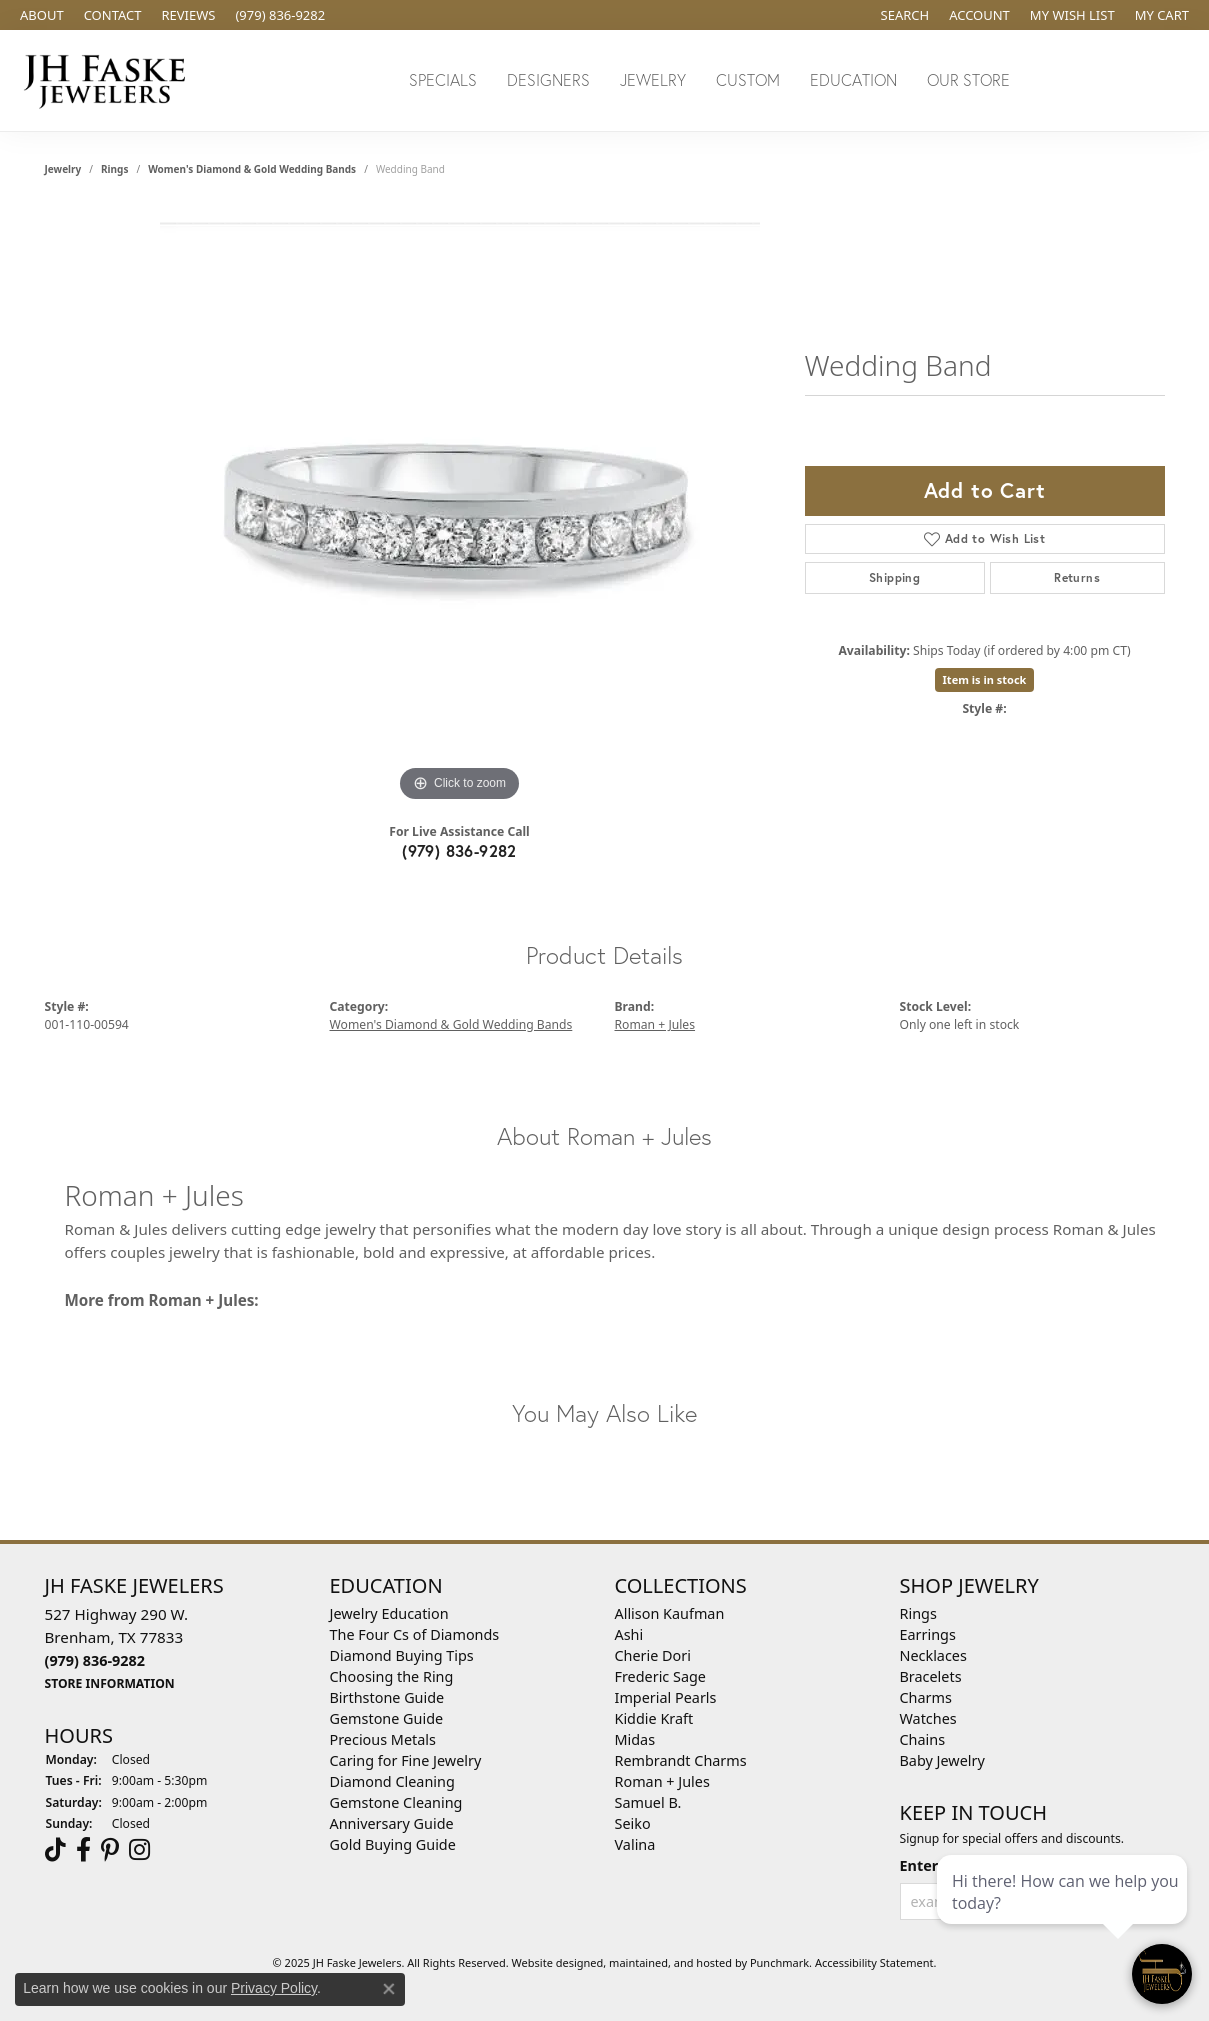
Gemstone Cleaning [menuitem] (396, 1802)
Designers (548, 79)
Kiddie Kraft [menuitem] (654, 1718)
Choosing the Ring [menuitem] (392, 1676)
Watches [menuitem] (928, 1718)
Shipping (894, 577)
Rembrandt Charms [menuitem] (681, 1760)
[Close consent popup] (389, 1989)
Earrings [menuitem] (928, 1634)
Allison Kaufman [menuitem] (670, 1613)
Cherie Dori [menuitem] (653, 1655)
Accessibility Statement (874, 1962)
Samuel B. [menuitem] (648, 1802)
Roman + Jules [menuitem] (662, 1781)
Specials (443, 79)
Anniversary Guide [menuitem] (392, 1823)
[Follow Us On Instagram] (139, 1850)
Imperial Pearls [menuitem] (666, 1697)
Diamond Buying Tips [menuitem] (402, 1655)
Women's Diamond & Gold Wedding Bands (252, 169)
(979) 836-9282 (459, 850)
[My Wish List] (1072, 15)
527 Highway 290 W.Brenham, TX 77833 (117, 1648)
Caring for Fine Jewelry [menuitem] (406, 1760)
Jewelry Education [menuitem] (389, 1613)
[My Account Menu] (979, 15)
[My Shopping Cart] (1162, 15)
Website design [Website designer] (551, 1962)
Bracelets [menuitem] (931, 1676)
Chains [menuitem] (923, 1739)
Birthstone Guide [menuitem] (387, 1697)
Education (853, 79)
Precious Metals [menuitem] (383, 1739)
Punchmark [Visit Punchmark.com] (779, 1962)
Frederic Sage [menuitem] (660, 1676)
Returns (1077, 577)
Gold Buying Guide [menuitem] (393, 1844)
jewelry (63, 169)
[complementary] (1064, 1911)
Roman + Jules (655, 1024)
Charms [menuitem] (926, 1697)
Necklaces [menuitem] (933, 1655)
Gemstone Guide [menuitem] (387, 1718)
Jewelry (653, 79)
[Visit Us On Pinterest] (110, 1850)
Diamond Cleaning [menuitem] (392, 1781)
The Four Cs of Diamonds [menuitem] (415, 1634)
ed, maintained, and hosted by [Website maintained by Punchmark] (670, 1962)
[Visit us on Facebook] (83, 1850)
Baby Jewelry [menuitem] (942, 1760)
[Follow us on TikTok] (55, 1850)
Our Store (968, 79)
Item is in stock (985, 679)
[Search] (905, 15)
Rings (114, 169)
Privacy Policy (274, 1988)
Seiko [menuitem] (633, 1823)
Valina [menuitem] (635, 1844)
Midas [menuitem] (635, 1739)
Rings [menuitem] (918, 1613)
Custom (748, 79)
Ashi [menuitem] (629, 1634)
